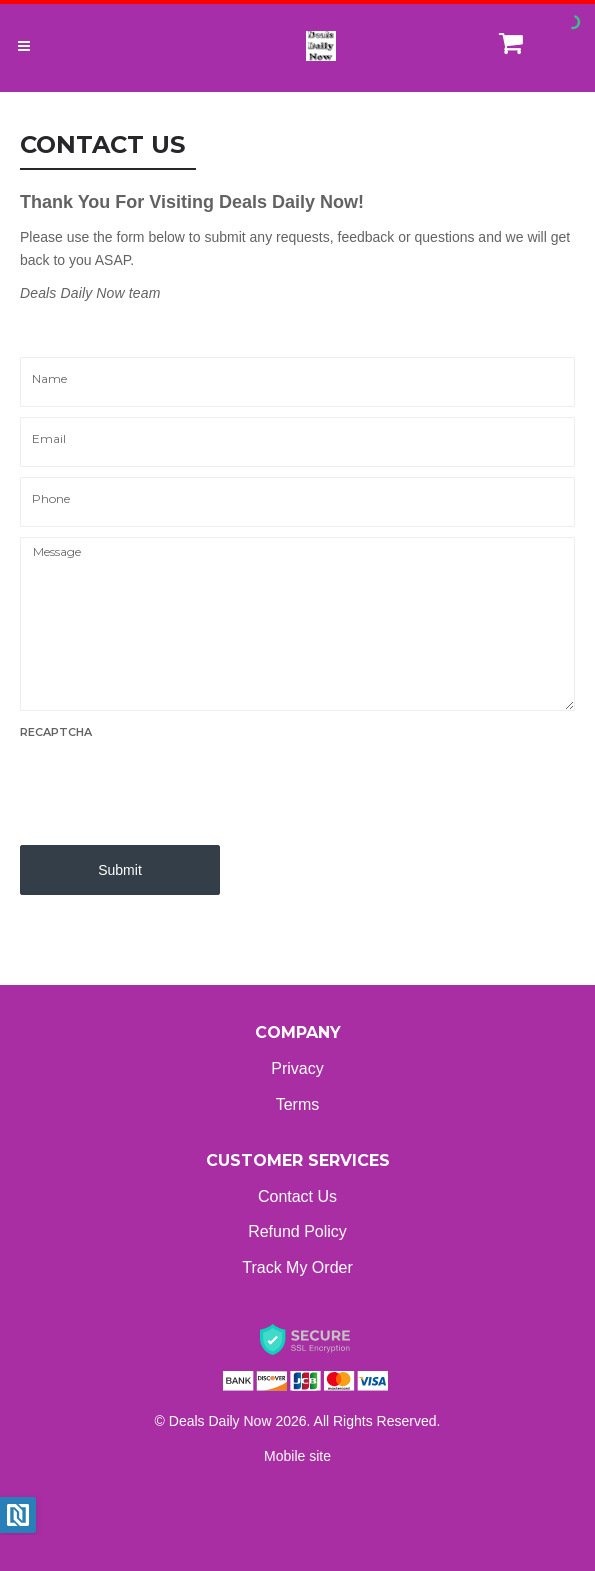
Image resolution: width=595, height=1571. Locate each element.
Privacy (297, 1068)
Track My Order (297, 1267)
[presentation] (172, 786)
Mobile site (297, 1456)
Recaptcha (56, 732)
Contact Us (297, 1196)
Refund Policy (297, 1231)
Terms (298, 1104)
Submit (120, 870)
